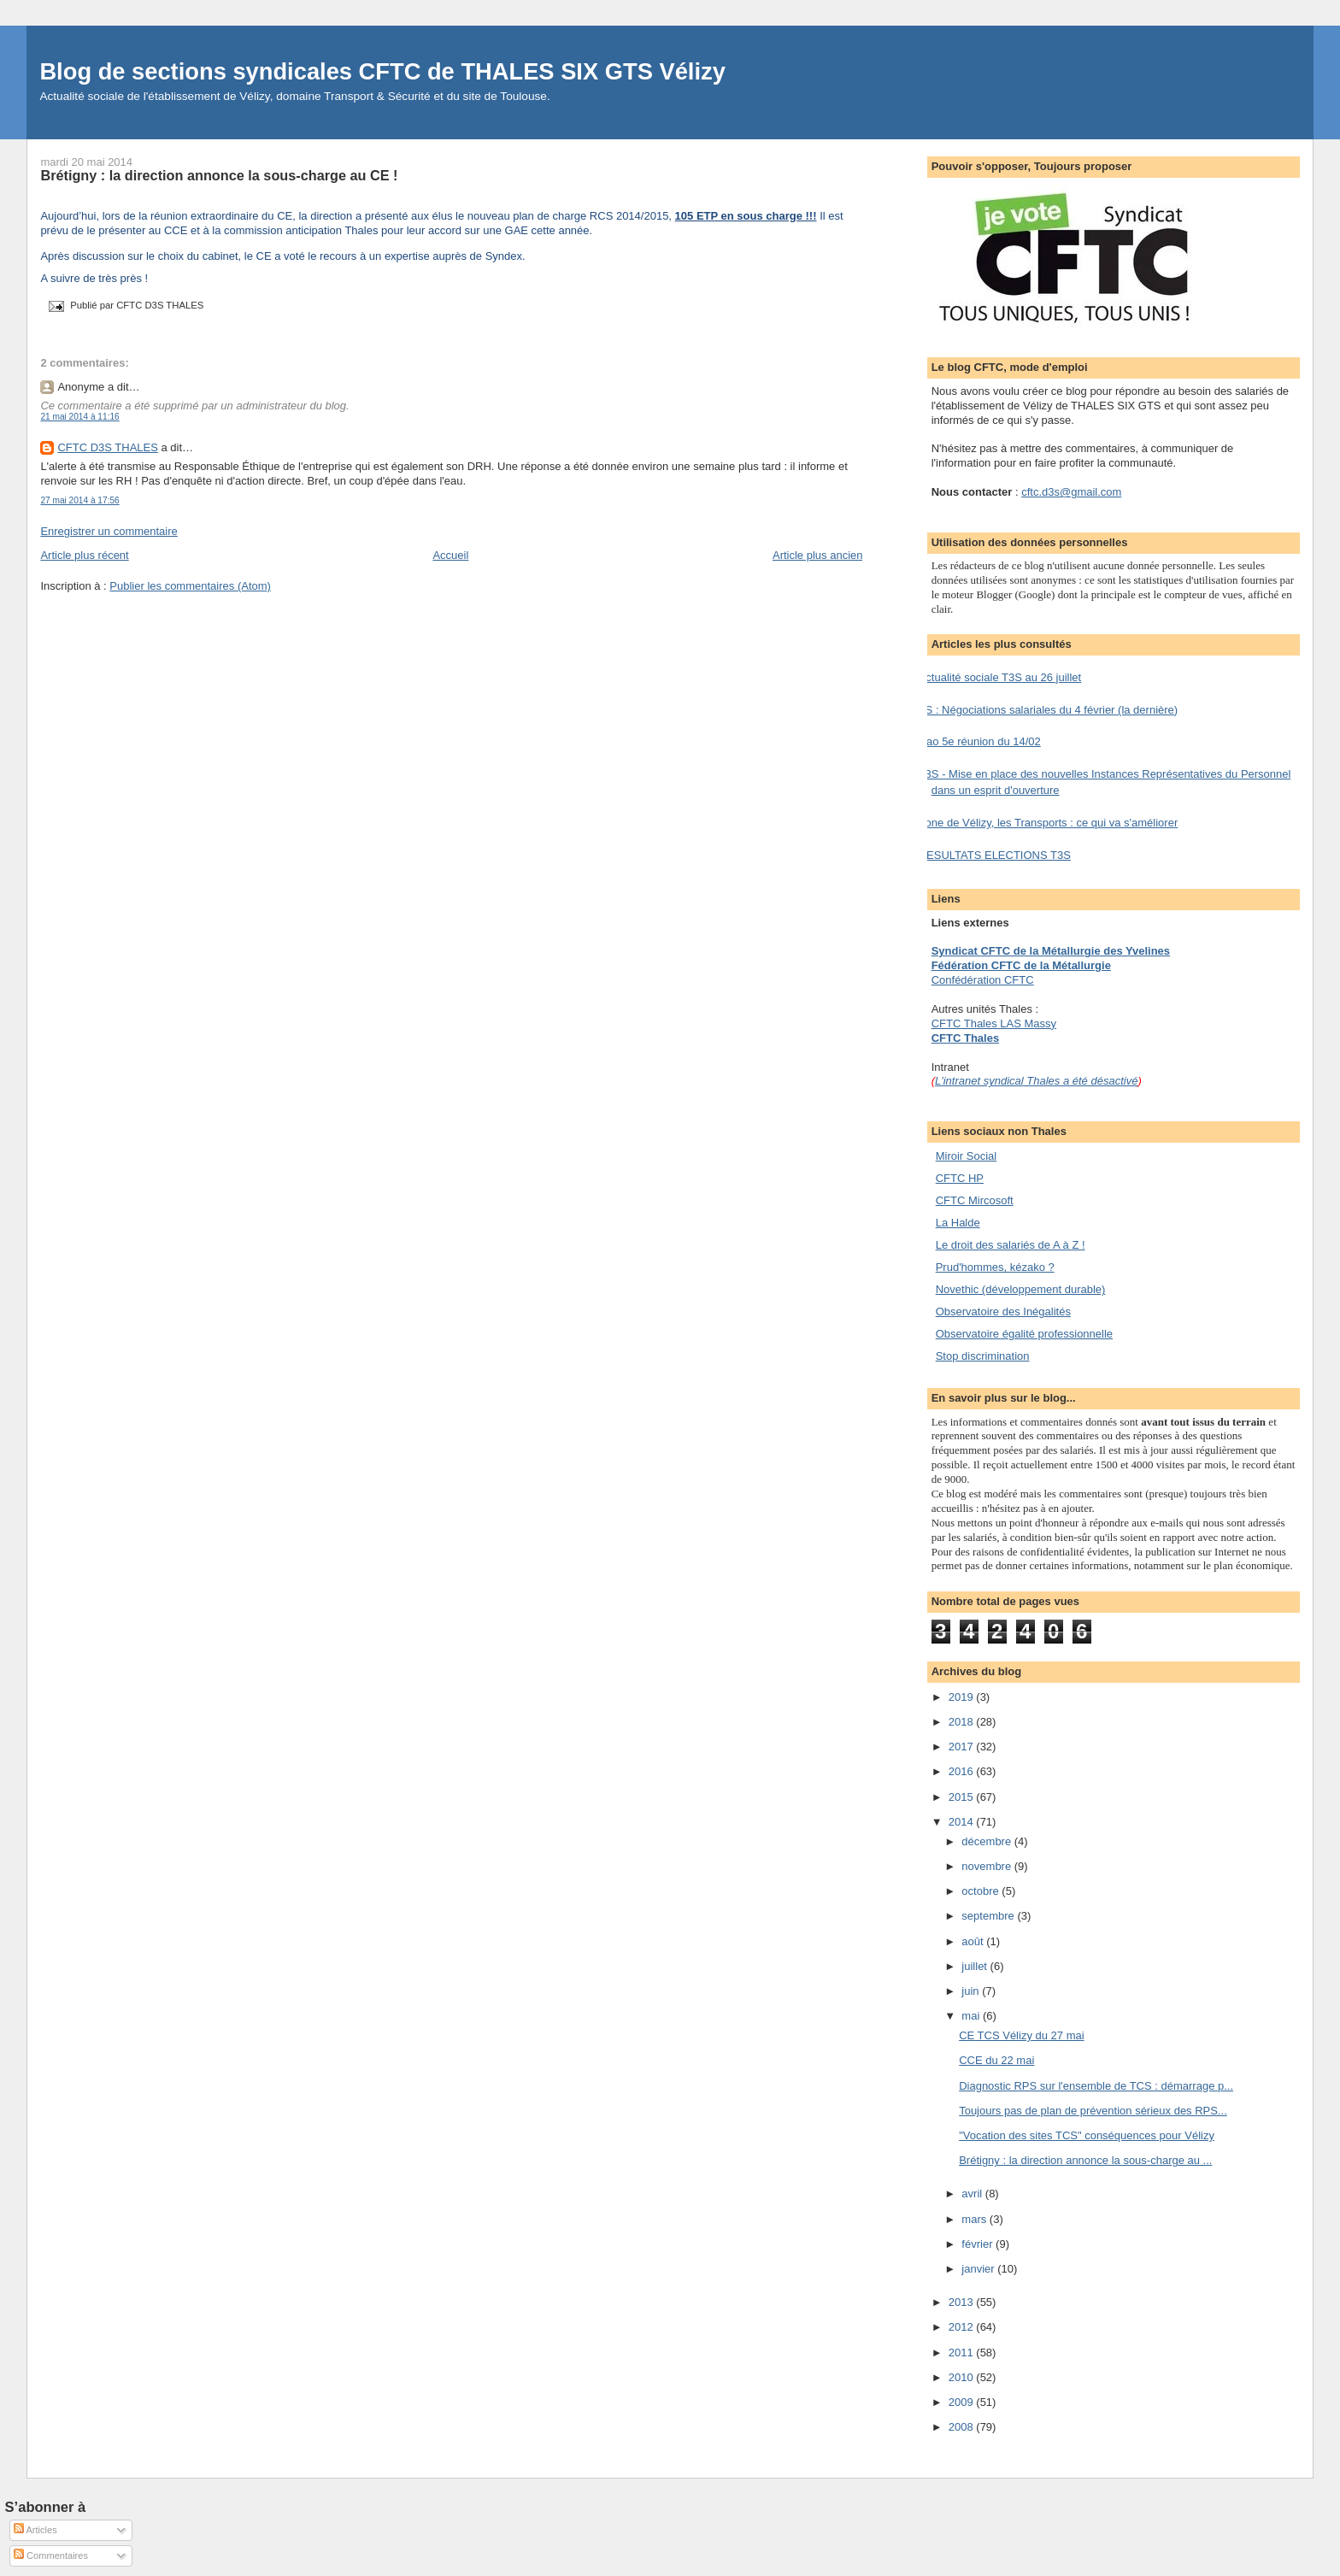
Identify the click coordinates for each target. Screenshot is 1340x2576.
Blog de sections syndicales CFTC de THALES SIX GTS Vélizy (382, 71)
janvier (979, 2268)
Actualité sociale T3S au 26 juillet (1000, 677)
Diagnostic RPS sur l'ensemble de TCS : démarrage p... (1096, 2085)
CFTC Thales (965, 1038)
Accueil (450, 555)
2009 (963, 2402)
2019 (963, 1697)
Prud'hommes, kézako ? (995, 1267)
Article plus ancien (818, 555)
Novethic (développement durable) (1021, 1289)
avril (972, 2193)
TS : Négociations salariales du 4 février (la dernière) (1048, 709)
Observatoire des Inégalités (1003, 1311)
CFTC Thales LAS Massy (994, 1023)
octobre (981, 1891)
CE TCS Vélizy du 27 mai (1021, 2035)
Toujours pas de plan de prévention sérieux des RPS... (1093, 2110)
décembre (987, 1841)
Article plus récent (84, 555)
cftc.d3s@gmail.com (1071, 491)
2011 (963, 2352)
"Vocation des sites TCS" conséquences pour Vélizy (1086, 2135)
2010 (963, 2377)
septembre (989, 1915)
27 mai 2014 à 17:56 (79, 500)
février (978, 2244)
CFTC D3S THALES (107, 447)
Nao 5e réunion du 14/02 (980, 741)
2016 (963, 1771)
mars (975, 2219)
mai (972, 2015)
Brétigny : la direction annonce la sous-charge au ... (1085, 2160)
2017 (963, 1746)
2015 (963, 1797)
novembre (987, 1866)
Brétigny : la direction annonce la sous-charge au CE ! (218, 175)
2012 (963, 2326)
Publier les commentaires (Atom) (190, 585)
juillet (975, 1966)
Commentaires (51, 2555)
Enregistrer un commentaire (108, 531)
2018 (963, 1721)
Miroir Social (966, 1156)
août (973, 1941)
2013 (963, 2302)
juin (971, 1991)
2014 (963, 1821)
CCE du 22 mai (996, 2060)
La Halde (958, 1222)
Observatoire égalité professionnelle (1024, 1333)
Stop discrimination (983, 1356)
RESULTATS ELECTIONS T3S (995, 855)
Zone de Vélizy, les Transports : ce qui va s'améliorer (1048, 822)
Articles (35, 2530)
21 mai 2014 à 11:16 (79, 416)
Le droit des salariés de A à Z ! (1010, 1244)
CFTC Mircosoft (975, 1200)
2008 (963, 2426)
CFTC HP (960, 1178)
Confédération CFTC (983, 979)
